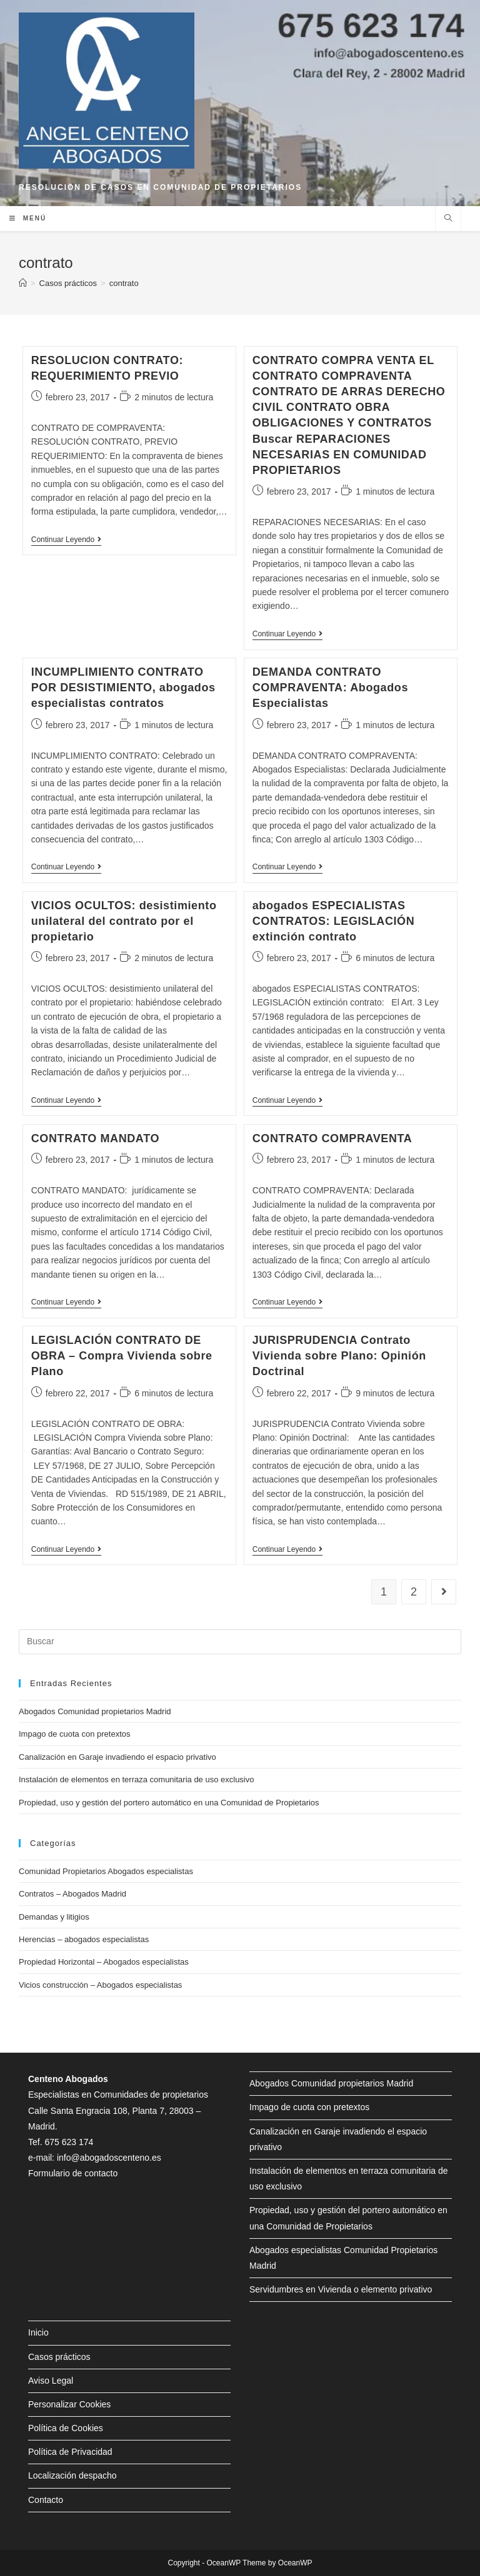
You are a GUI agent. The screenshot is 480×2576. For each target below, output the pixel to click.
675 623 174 (68, 2142)
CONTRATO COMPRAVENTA (332, 1138)
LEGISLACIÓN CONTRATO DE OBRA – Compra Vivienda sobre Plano (121, 1356)
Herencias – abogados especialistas (84, 1939)
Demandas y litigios (54, 1917)
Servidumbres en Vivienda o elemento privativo (340, 2289)
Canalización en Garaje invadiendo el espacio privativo (117, 1757)
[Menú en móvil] (27, 218)
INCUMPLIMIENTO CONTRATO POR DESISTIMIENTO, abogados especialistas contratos (123, 687)
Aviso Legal (50, 2381)
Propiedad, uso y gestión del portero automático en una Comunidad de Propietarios (169, 1802)
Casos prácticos (59, 2357)
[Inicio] (23, 283)
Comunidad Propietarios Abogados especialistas (106, 1871)
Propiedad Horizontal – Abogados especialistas (104, 1962)
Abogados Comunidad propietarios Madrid (95, 1711)
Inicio (38, 2332)
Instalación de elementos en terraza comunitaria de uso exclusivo (136, 1779)
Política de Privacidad (70, 2452)
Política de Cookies (65, 2428)
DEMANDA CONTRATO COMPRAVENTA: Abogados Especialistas (330, 687)
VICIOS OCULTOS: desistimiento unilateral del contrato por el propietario (124, 921)
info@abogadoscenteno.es (109, 2158)
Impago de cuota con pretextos (75, 1734)
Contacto (45, 2500)
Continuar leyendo (66, 540)
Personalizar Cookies (69, 2404)
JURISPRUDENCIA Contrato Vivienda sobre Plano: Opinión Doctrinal (339, 1356)
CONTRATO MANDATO (95, 1138)
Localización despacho (72, 2475)
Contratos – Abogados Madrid (72, 1893)
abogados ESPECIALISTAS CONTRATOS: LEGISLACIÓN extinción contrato (333, 921)
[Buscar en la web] (448, 219)
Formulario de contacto (73, 2173)
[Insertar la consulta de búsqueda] (240, 1641)
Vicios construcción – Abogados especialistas (100, 1985)
